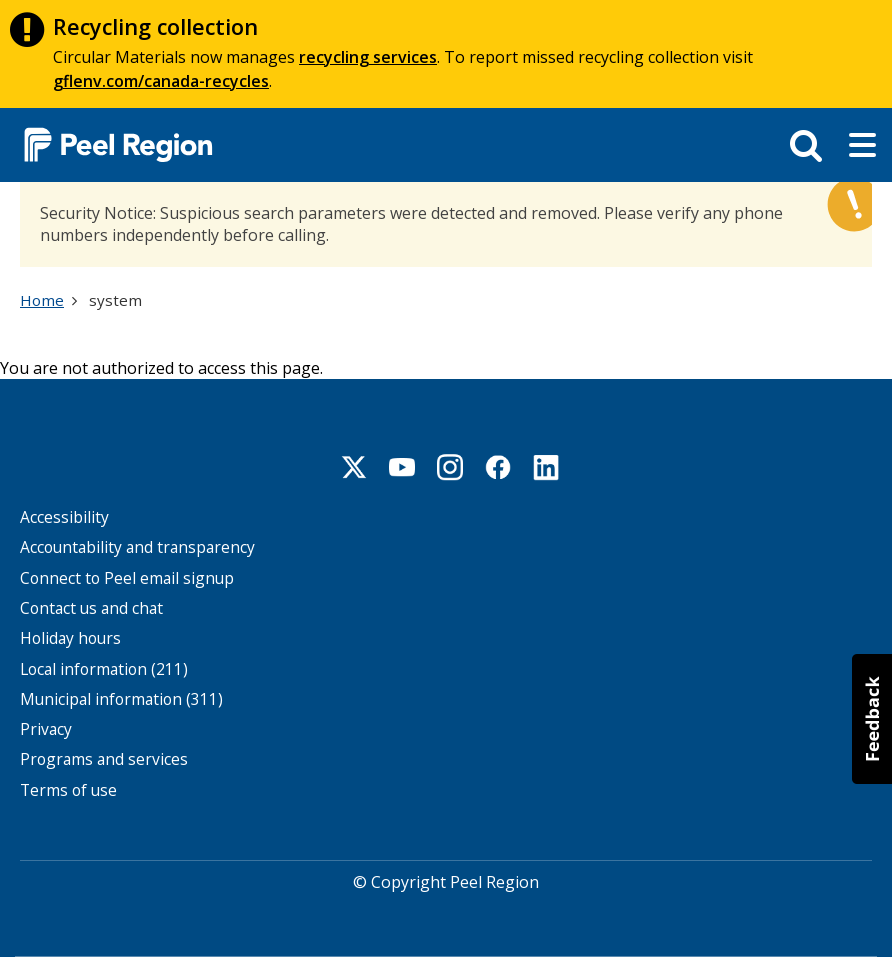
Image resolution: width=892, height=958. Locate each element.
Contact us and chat (91, 608)
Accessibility (64, 517)
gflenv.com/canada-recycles (161, 81)
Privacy (46, 729)
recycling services (368, 57)
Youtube (402, 467)
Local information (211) (104, 669)
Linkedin (546, 467)
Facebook (498, 467)
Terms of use (68, 790)
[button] (872, 719)
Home (42, 300)
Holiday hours (70, 638)
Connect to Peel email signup (127, 578)
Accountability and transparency (137, 547)
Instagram (450, 467)
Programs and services (104, 759)
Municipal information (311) (121, 699)
